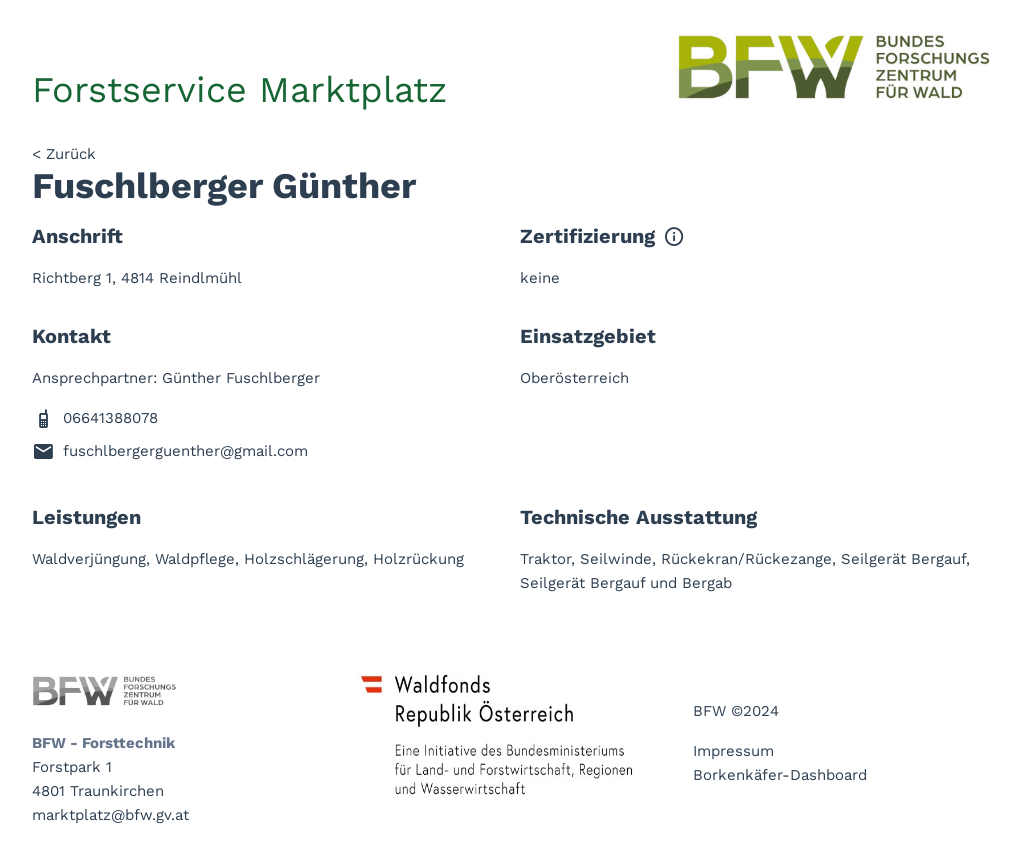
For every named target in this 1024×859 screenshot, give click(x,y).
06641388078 (110, 418)
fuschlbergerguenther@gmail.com (185, 451)
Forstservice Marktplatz (239, 90)
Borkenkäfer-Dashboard (780, 775)
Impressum (733, 751)
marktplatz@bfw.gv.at (110, 815)
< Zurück (64, 154)
